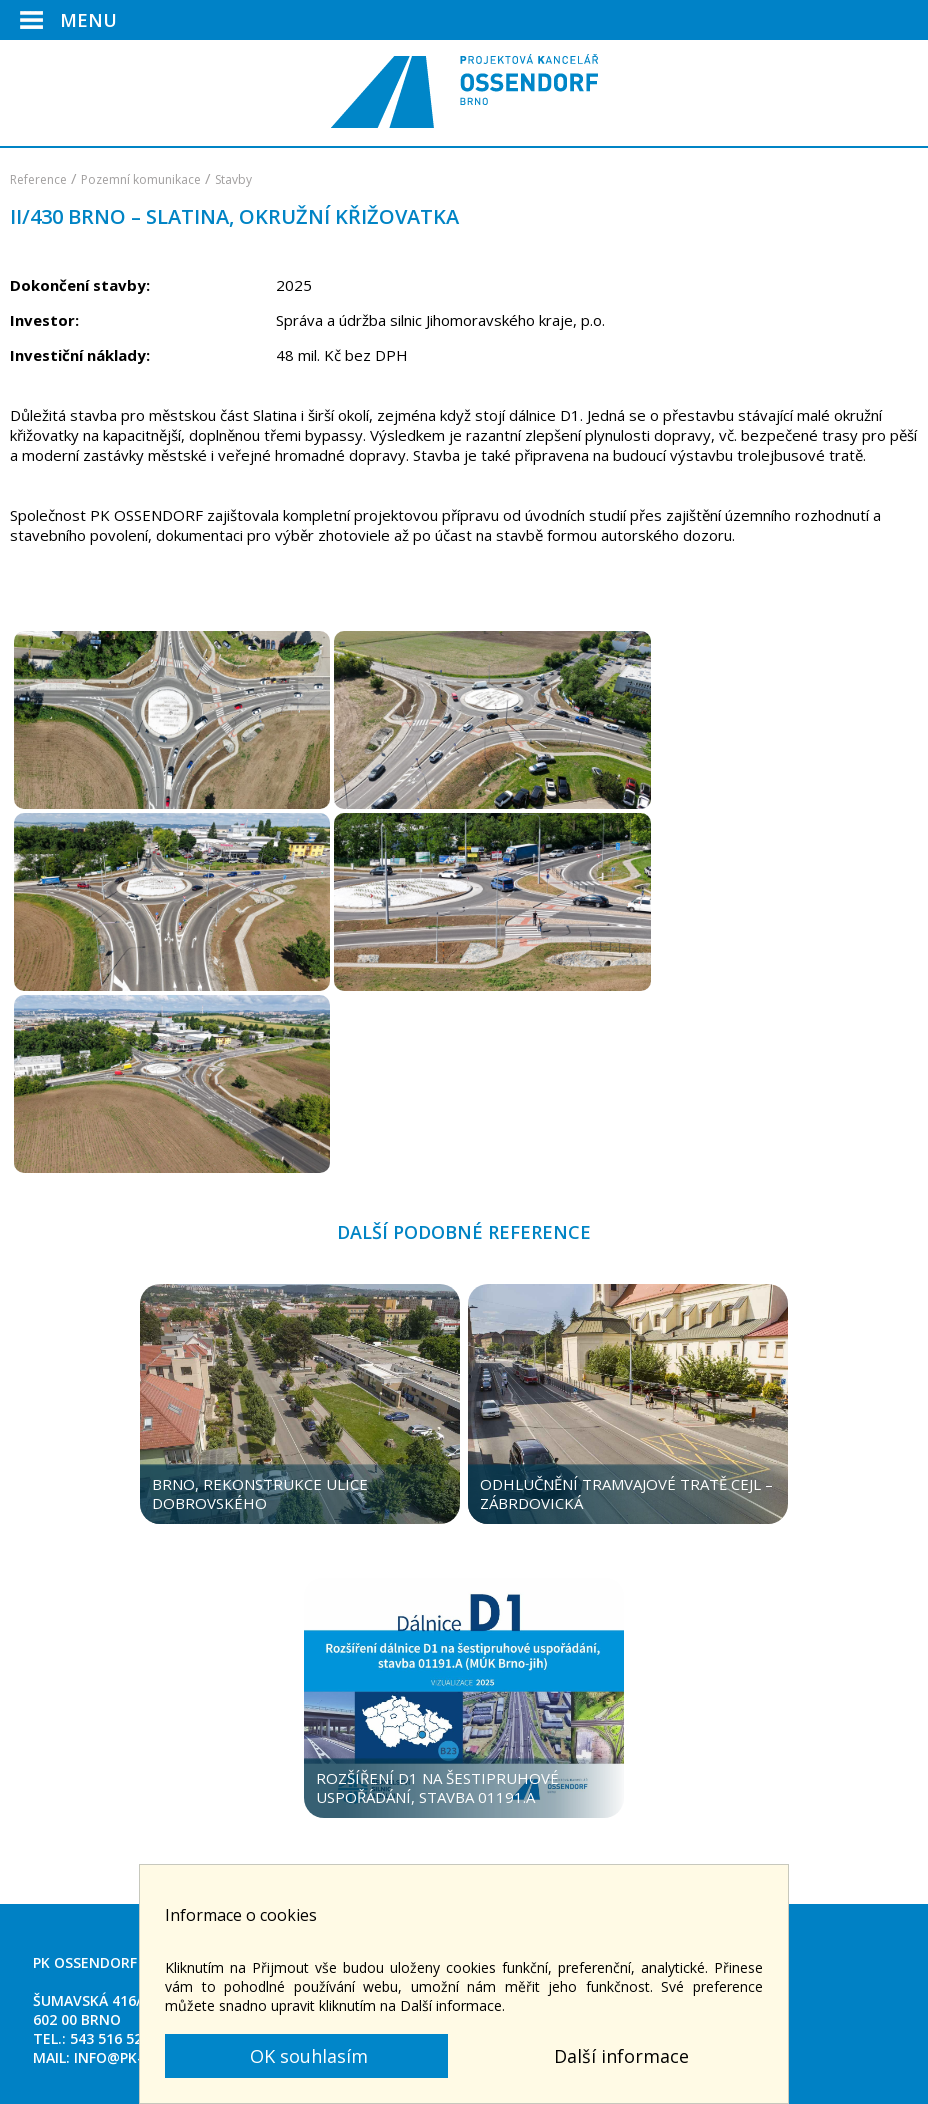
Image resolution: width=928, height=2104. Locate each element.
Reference (38, 179)
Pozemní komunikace (141, 179)
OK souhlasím (306, 2056)
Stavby (233, 179)
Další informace (621, 2056)
